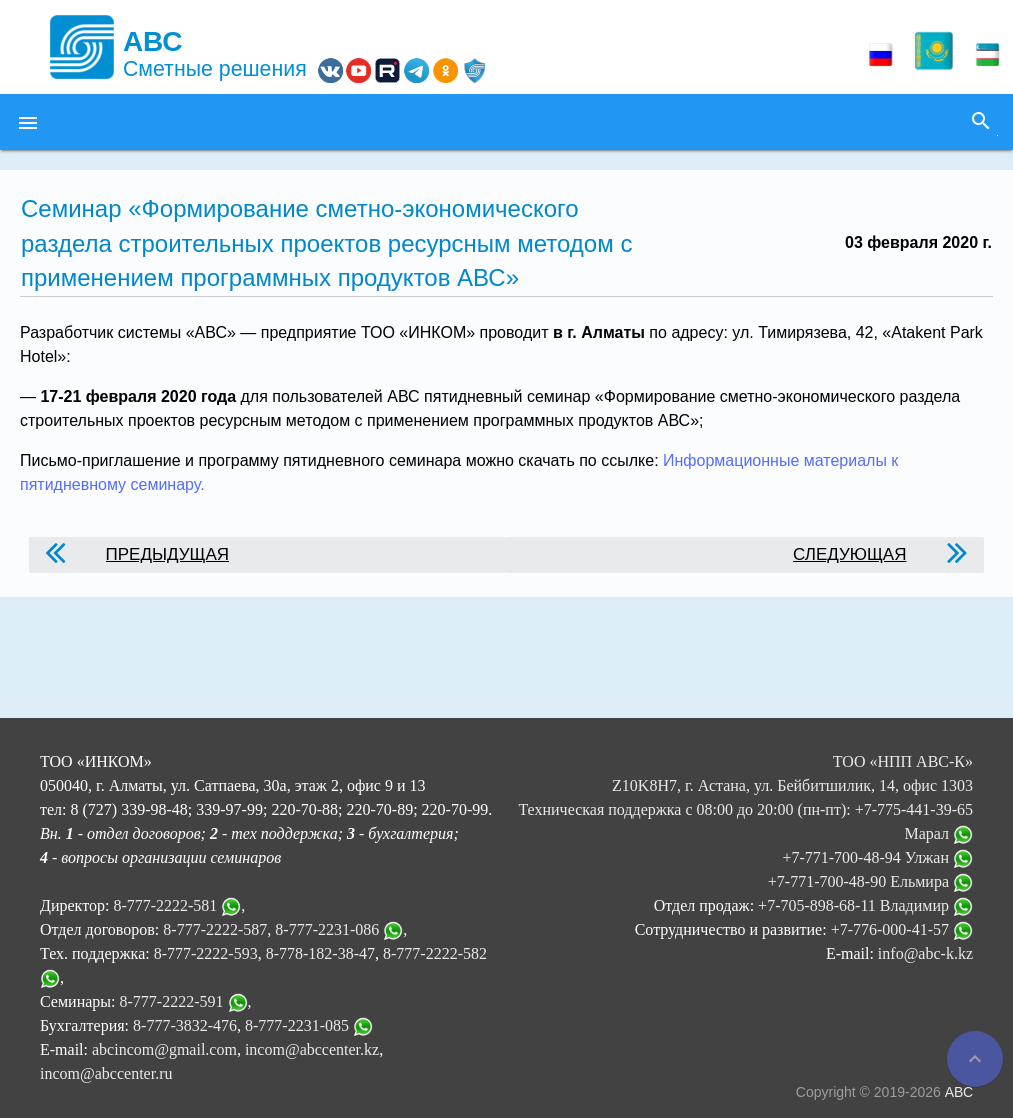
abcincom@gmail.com (164, 1049)
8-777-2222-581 (165, 905)
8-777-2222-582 (435, 953)
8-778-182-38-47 (320, 953)
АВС (959, 1092)
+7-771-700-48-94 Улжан (877, 857)
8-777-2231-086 (327, 929)
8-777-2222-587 (215, 929)
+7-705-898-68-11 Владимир (865, 905)
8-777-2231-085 (297, 1025)
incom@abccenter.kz (312, 1049)
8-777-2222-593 (206, 953)
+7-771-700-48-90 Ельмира (870, 881)
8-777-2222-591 (172, 1001)
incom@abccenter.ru (106, 1073)
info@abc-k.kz (925, 953)
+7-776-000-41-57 (902, 929)
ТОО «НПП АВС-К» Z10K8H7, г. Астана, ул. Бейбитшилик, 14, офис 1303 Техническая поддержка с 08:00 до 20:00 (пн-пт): (745, 785)
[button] (28, 122)
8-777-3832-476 (185, 1025)
